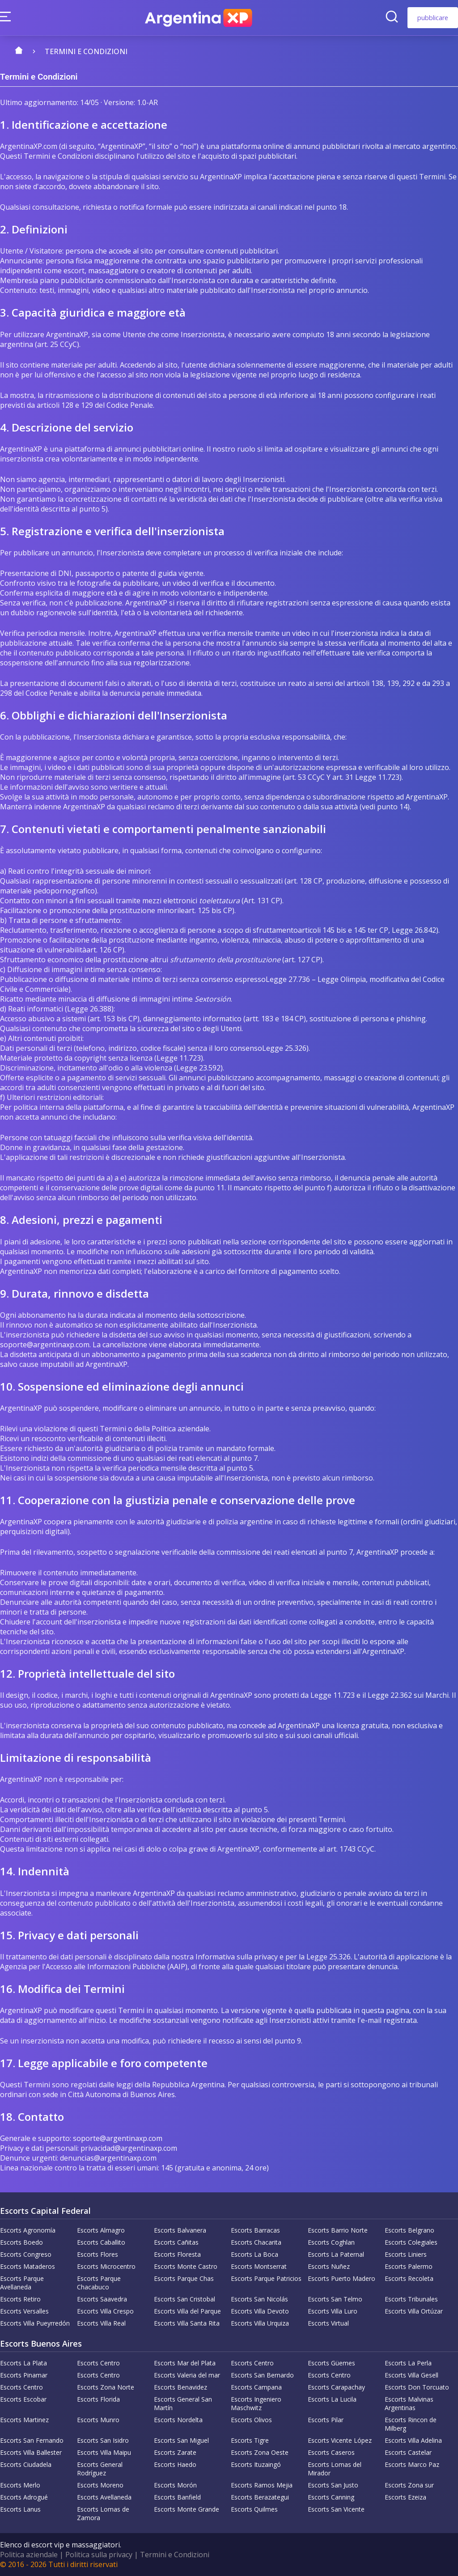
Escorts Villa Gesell (411, 2375)
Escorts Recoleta (409, 2278)
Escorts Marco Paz (412, 2464)
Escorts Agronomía (27, 2230)
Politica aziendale (29, 2554)
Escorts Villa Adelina (413, 2440)
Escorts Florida (98, 2399)
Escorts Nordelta (178, 2419)
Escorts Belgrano (409, 2230)
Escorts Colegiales (411, 2242)
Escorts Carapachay (336, 2387)
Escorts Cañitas (176, 2242)
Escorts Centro (98, 2363)
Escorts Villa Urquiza (260, 2323)
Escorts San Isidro (103, 2440)
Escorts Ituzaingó (256, 2464)
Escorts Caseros (331, 2452)
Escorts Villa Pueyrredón (35, 2323)
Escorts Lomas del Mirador (334, 2468)
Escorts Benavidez (180, 2387)
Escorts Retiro (20, 2299)
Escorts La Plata (23, 2363)
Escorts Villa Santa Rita (187, 2323)
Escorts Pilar (326, 2419)
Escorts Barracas (255, 2230)
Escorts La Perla (408, 2363)
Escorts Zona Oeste (259, 2452)
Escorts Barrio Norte (338, 2230)
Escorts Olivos (251, 2419)
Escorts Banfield (177, 2497)
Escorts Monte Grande (186, 2509)
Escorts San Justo (333, 2485)
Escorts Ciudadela (25, 2464)
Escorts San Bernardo (262, 2375)
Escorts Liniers (406, 2254)
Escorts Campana (256, 2387)
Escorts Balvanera (180, 2230)
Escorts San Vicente (336, 2509)
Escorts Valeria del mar (187, 2375)
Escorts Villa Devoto (260, 2311)
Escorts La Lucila (332, 2399)
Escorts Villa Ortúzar (414, 2311)
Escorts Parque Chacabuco (99, 2282)
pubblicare (432, 17)
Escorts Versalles (24, 2311)
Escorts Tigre (250, 2440)
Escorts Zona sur (409, 2485)
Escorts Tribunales (411, 2299)
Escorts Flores (97, 2254)
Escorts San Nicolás (259, 2299)
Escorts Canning (331, 2497)
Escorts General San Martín (183, 2403)
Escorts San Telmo (335, 2299)
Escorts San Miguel (181, 2440)
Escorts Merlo (20, 2485)
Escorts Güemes (331, 2363)
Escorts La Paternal (336, 2254)
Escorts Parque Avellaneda (22, 2282)
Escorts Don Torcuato (417, 2387)
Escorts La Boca (254, 2254)
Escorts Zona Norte (105, 2387)
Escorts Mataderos (27, 2266)
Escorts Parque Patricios (266, 2278)
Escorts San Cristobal (184, 2299)
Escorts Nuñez (329, 2266)
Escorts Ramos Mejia (262, 2485)
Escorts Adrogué (24, 2497)
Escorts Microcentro (106, 2266)
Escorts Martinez (24, 2419)
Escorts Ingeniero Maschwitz (256, 2403)
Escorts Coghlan (331, 2242)
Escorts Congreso (25, 2254)
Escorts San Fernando (32, 2440)
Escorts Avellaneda (104, 2497)
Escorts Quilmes (254, 2509)
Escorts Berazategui (260, 2497)
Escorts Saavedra (102, 2299)
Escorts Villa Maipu (104, 2452)
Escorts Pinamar (23, 2375)
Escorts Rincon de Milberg (411, 2423)
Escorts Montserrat (259, 2266)
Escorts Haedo (175, 2464)
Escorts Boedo (21, 2242)
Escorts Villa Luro (332, 2311)
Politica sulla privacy (98, 2554)
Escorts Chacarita (256, 2242)
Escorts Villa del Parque (187, 2311)
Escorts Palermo (409, 2266)
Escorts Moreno (100, 2485)
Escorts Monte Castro (185, 2266)
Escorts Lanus (20, 2509)
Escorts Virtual (328, 2323)
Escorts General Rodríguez (100, 2468)
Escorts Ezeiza (405, 2497)
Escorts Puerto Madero (341, 2278)
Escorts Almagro (101, 2230)
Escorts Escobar (23, 2399)
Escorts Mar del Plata (185, 2363)
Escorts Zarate (175, 2452)
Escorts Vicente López (340, 2440)
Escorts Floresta (177, 2254)
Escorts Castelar (408, 2452)
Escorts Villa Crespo (105, 2311)
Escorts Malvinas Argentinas (409, 2403)
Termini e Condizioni (174, 2554)
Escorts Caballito (101, 2242)
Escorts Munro (98, 2419)
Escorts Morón (175, 2485)
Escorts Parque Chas (184, 2278)
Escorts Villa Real (101, 2323)
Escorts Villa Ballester (31, 2452)
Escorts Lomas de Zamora (103, 2513)
